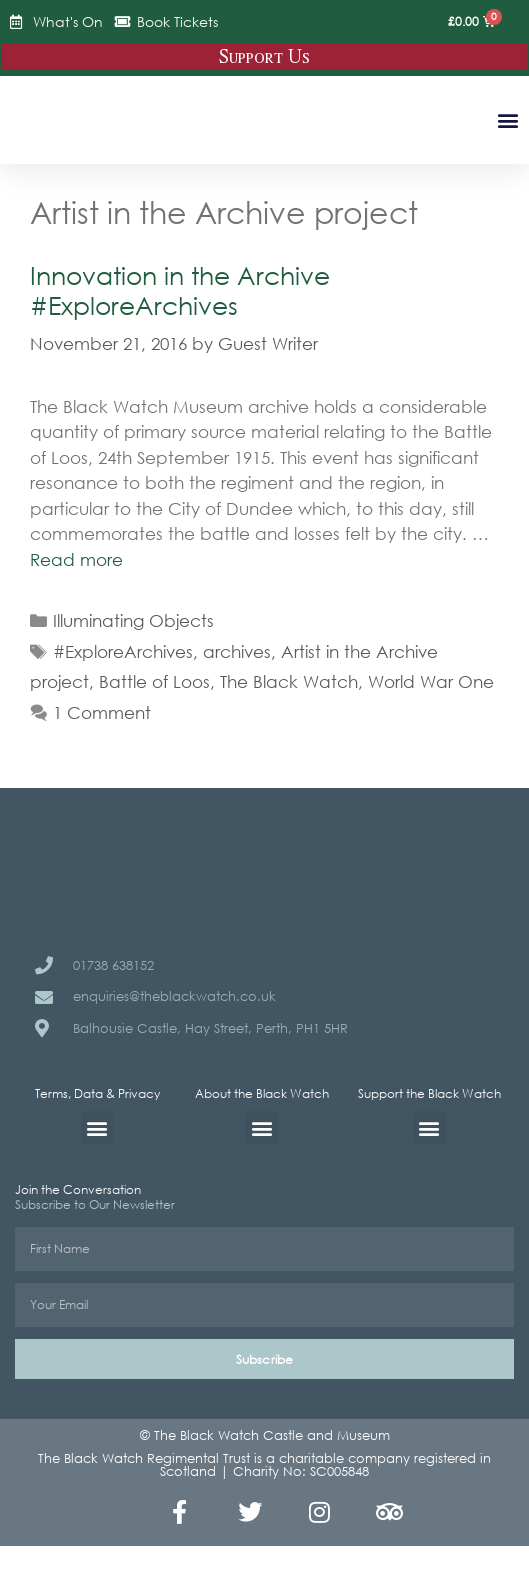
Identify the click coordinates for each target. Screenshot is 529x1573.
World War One (431, 681)
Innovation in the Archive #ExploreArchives (180, 289)
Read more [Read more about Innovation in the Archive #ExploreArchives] (76, 559)
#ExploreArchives (123, 651)
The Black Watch (289, 681)
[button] (507, 119)
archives (237, 651)
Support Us (264, 57)
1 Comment (102, 712)
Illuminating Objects (133, 620)
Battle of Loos (154, 681)
